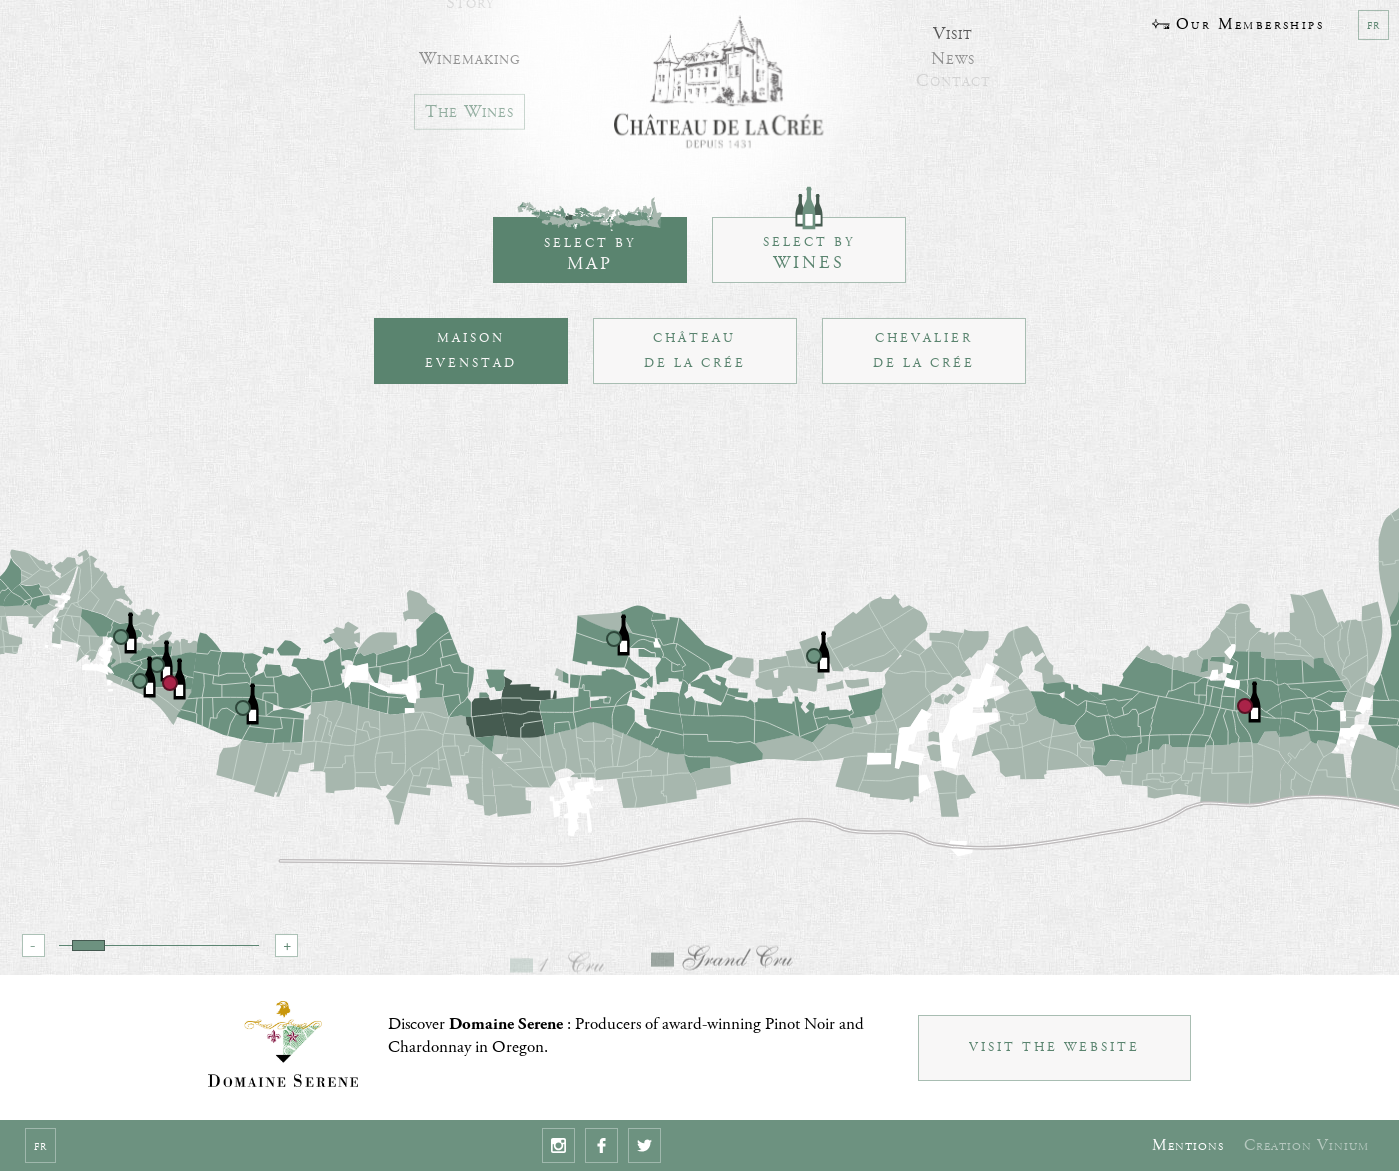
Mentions (1188, 1145)
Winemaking (470, 50)
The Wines (469, 105)
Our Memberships (1238, 24)
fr (1373, 25)
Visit (953, 27)
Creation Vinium (1306, 1145)
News (953, 50)
